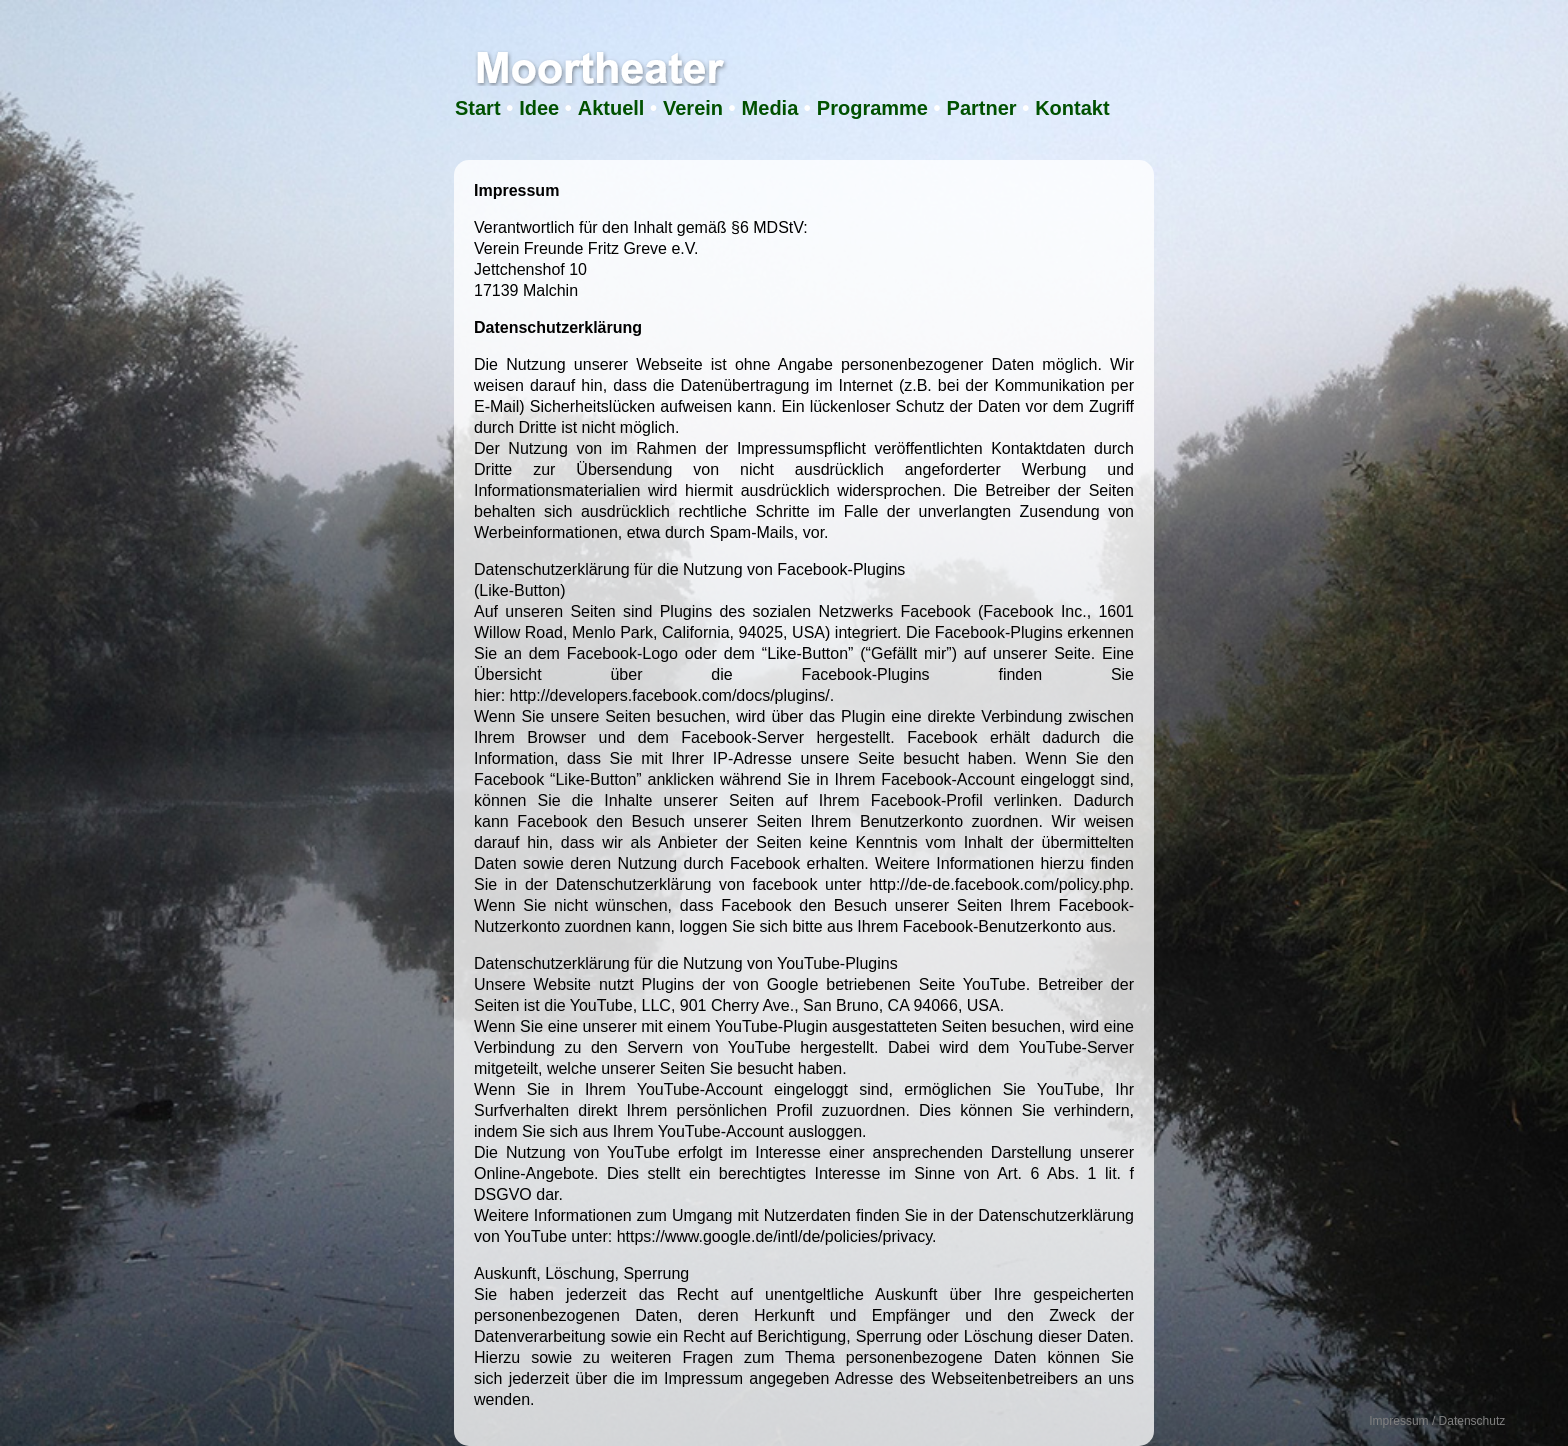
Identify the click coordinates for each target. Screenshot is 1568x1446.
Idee (539, 108)
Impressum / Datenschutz (1437, 1421)
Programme (872, 108)
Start (478, 108)
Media (770, 108)
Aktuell (611, 108)
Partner (982, 108)
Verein (693, 108)
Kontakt (1072, 108)
